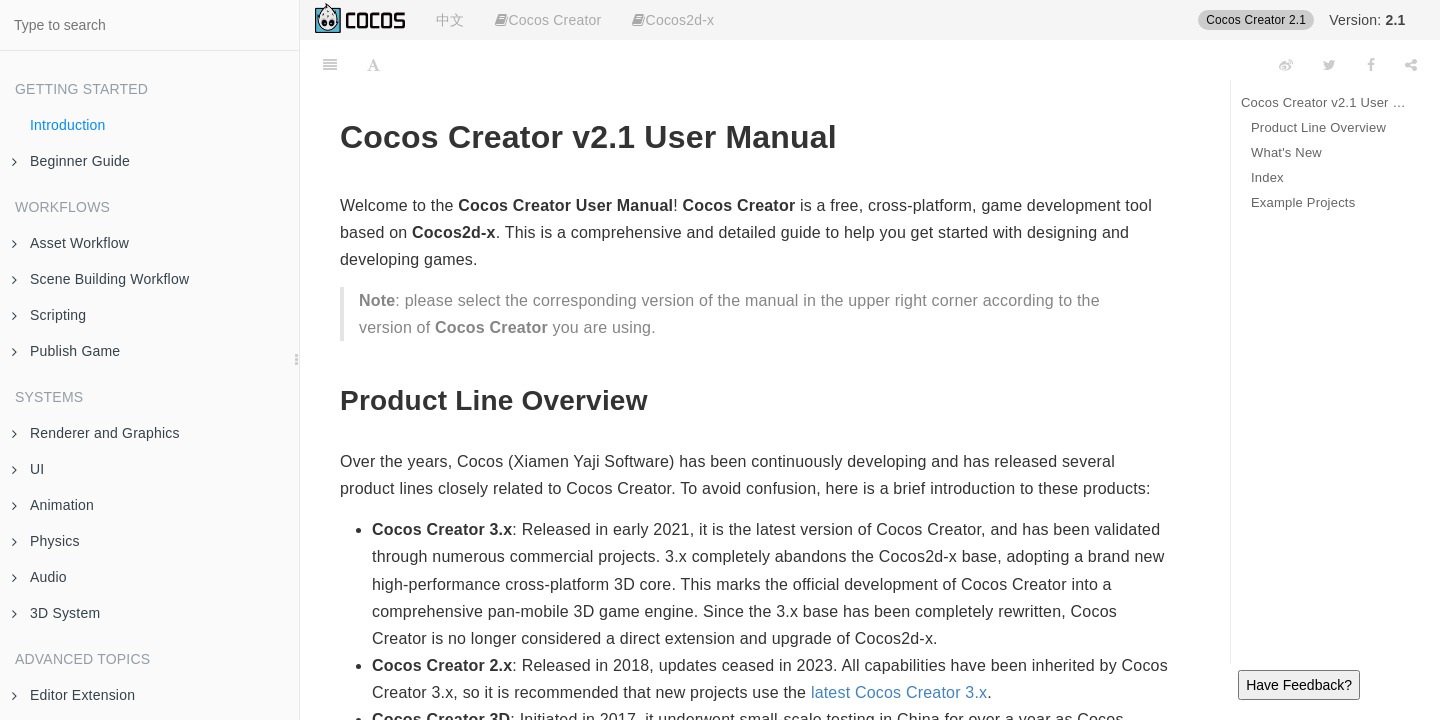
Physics (46, 541)
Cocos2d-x (673, 20)
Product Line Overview (1318, 127)
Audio (39, 577)
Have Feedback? (1299, 685)
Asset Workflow (70, 243)
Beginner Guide (71, 161)
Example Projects (1303, 202)
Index (1267, 177)
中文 (450, 20)
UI (28, 469)
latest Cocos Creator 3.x (899, 692)
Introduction (68, 125)
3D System (56, 613)
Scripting (49, 315)
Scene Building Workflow (100, 279)
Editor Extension (73, 695)
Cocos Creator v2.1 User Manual (1325, 102)
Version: (1367, 20)
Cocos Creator (548, 20)
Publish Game (66, 351)
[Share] (1411, 65)
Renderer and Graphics (96, 433)
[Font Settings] (373, 65)
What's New (1286, 152)
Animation (53, 505)
